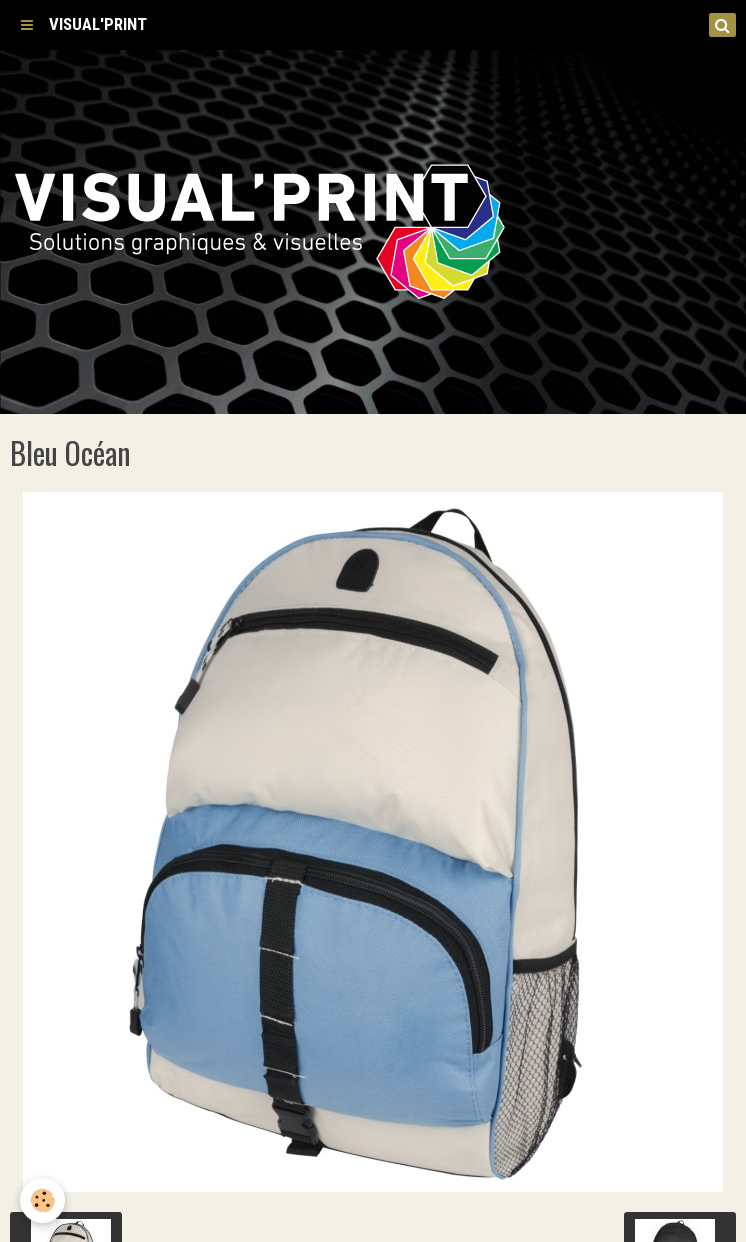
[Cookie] (42, 1200)
